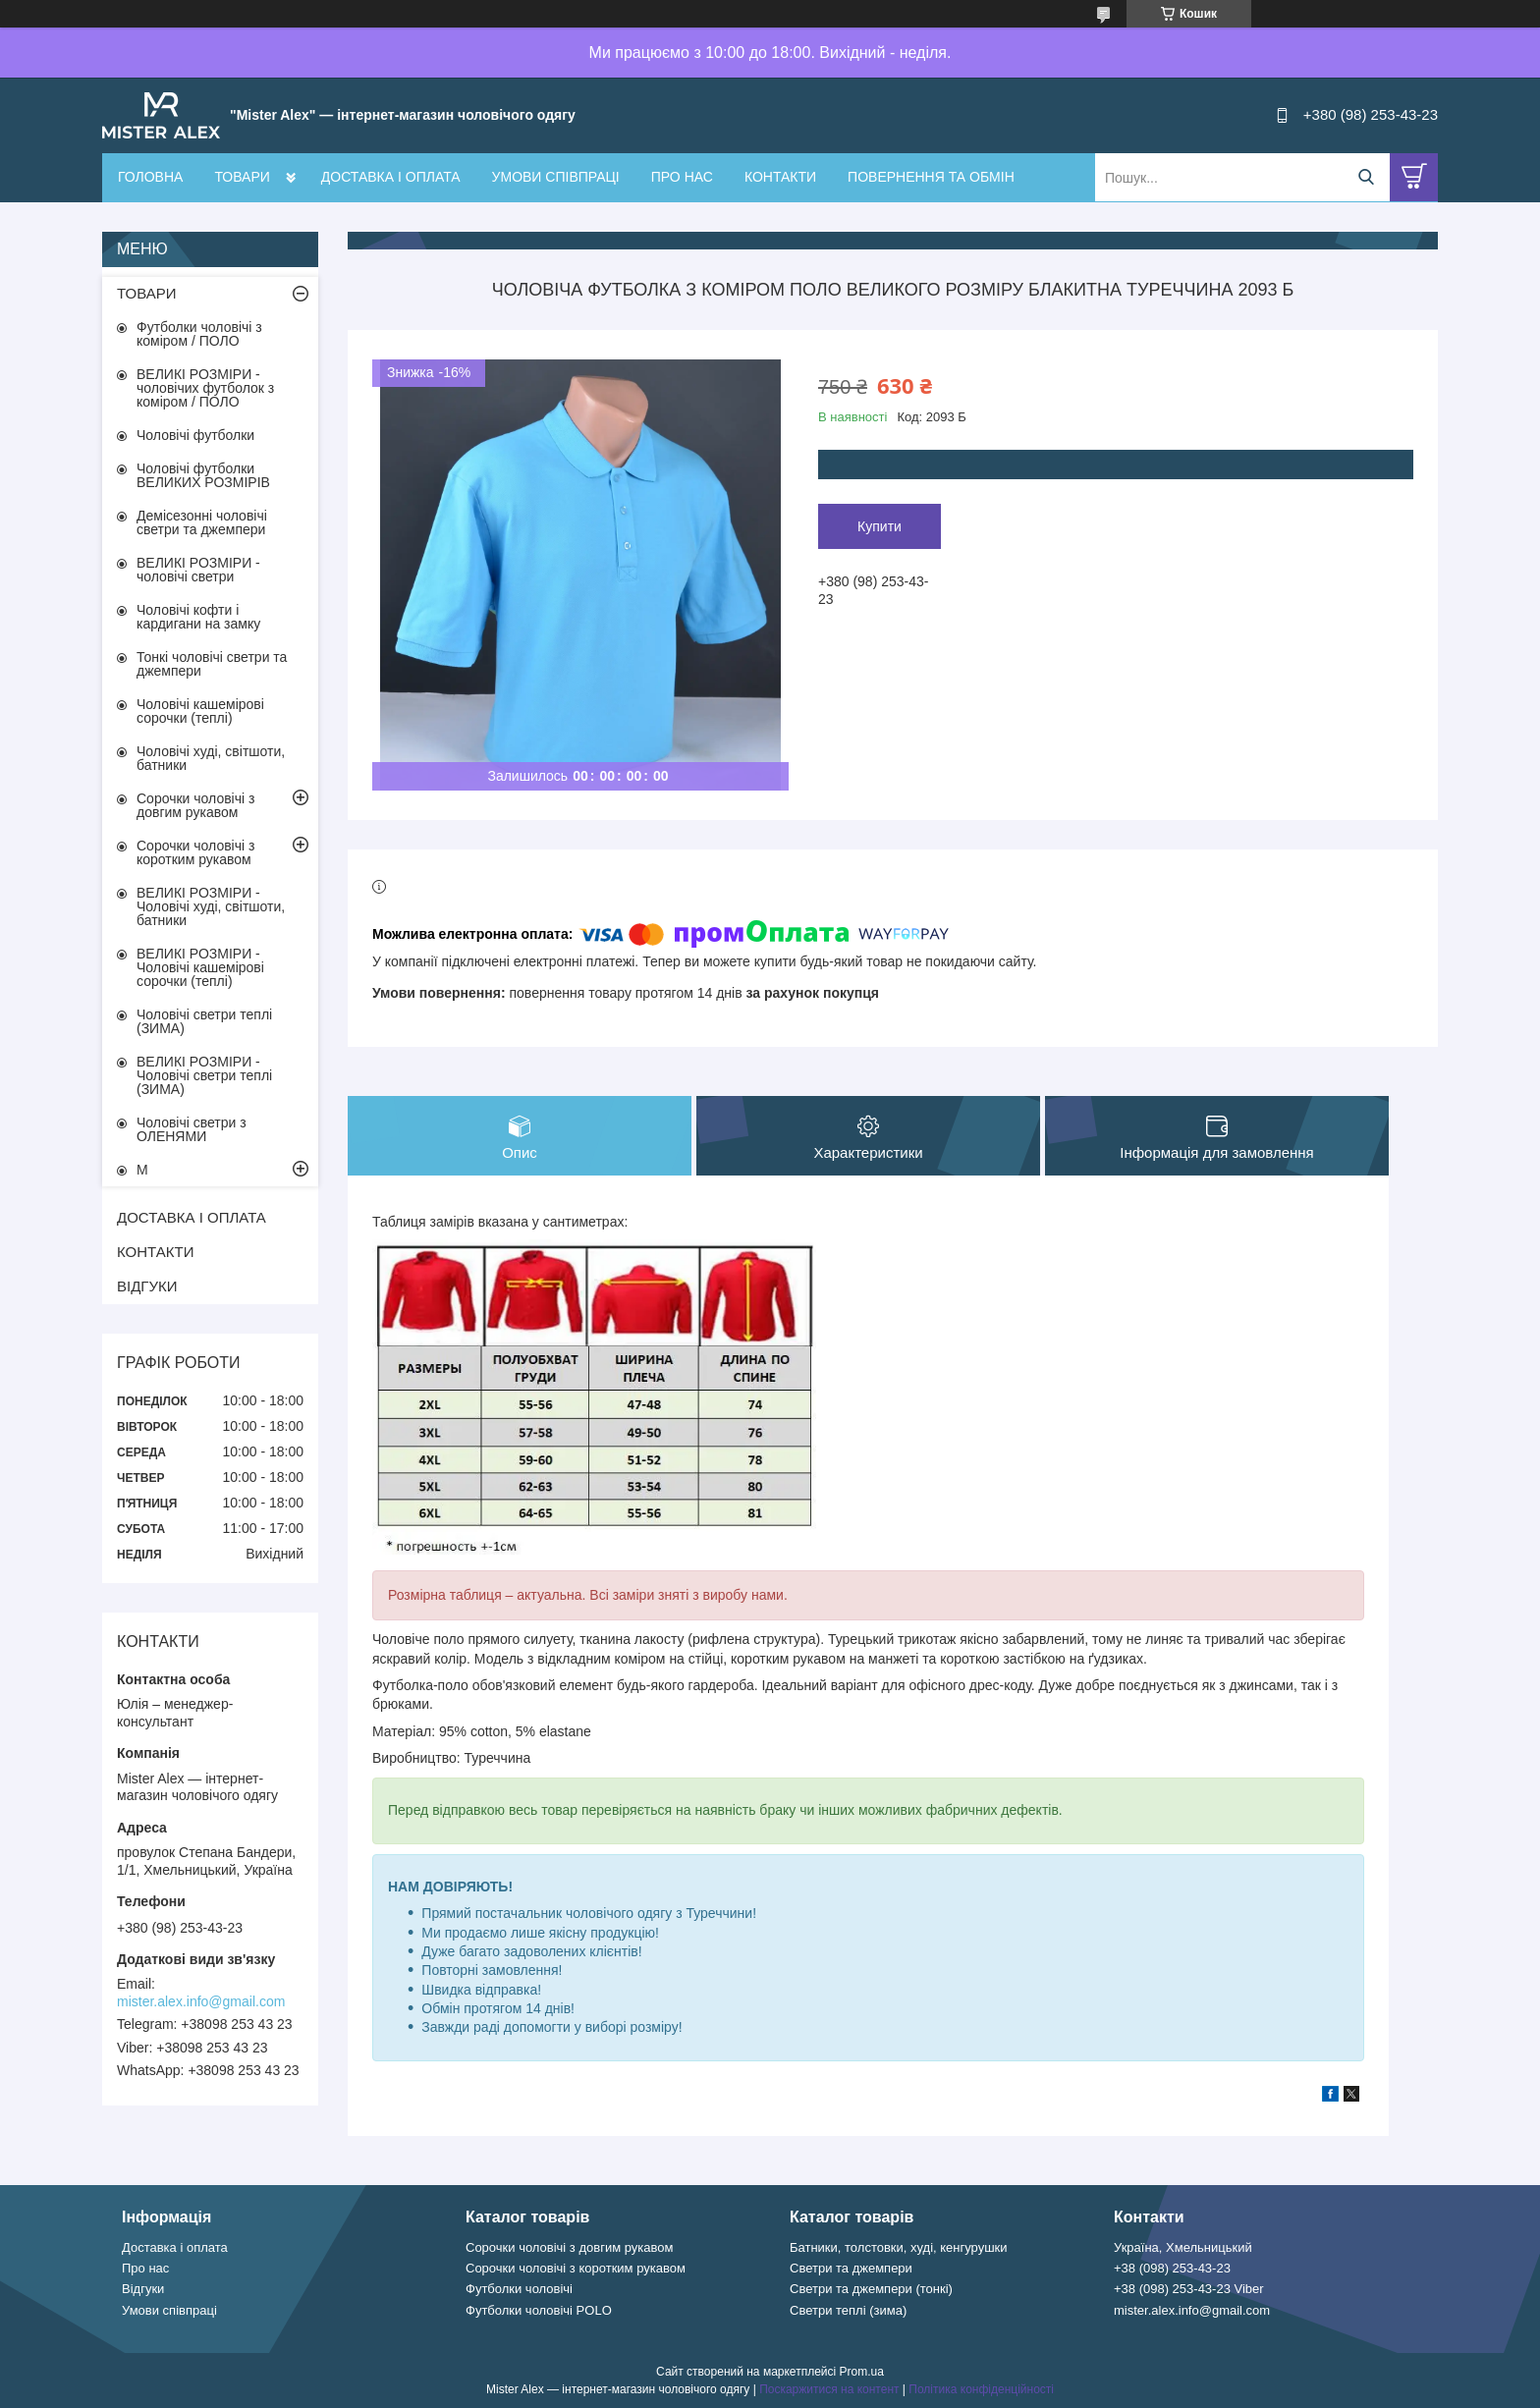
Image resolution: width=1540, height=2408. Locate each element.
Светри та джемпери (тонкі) (871, 2288)
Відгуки (143, 2288)
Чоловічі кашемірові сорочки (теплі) (200, 711)
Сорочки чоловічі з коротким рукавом (195, 852)
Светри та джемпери (851, 2268)
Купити (879, 526)
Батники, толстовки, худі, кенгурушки (899, 2247)
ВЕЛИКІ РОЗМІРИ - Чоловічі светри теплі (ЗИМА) (204, 1075)
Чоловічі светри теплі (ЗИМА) (204, 1021)
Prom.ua (862, 2372)
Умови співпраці (169, 2310)
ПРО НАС (682, 177)
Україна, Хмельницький (1183, 2247)
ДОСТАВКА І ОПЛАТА (391, 177)
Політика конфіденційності (981, 2389)
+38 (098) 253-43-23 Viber (1189, 2288)
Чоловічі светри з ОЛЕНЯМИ (192, 1129)
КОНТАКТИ (780, 177)
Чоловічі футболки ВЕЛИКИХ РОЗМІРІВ (203, 475)
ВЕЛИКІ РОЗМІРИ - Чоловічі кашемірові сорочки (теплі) (200, 967)
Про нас (145, 2268)
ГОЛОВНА (150, 177)
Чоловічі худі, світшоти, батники (211, 758)
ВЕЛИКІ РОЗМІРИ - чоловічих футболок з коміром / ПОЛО (205, 388)
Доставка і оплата (175, 2247)
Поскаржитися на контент (829, 2389)
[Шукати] (1366, 177)
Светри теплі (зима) (848, 2310)
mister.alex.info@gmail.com (201, 2001)
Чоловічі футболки (195, 435)
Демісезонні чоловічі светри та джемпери (202, 522)
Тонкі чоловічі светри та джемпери (212, 664)
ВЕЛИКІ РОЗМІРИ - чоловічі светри (198, 569)
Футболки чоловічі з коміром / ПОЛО (199, 334)
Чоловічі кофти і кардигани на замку (198, 616)
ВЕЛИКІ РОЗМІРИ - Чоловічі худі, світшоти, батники (211, 906)
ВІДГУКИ (147, 1286)
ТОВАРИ (241, 177)
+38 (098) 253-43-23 (1172, 2268)
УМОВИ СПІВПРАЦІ (556, 177)
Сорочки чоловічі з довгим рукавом (195, 805)
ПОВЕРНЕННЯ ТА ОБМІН (931, 177)
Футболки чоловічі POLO (539, 2310)
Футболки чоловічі (519, 2288)
